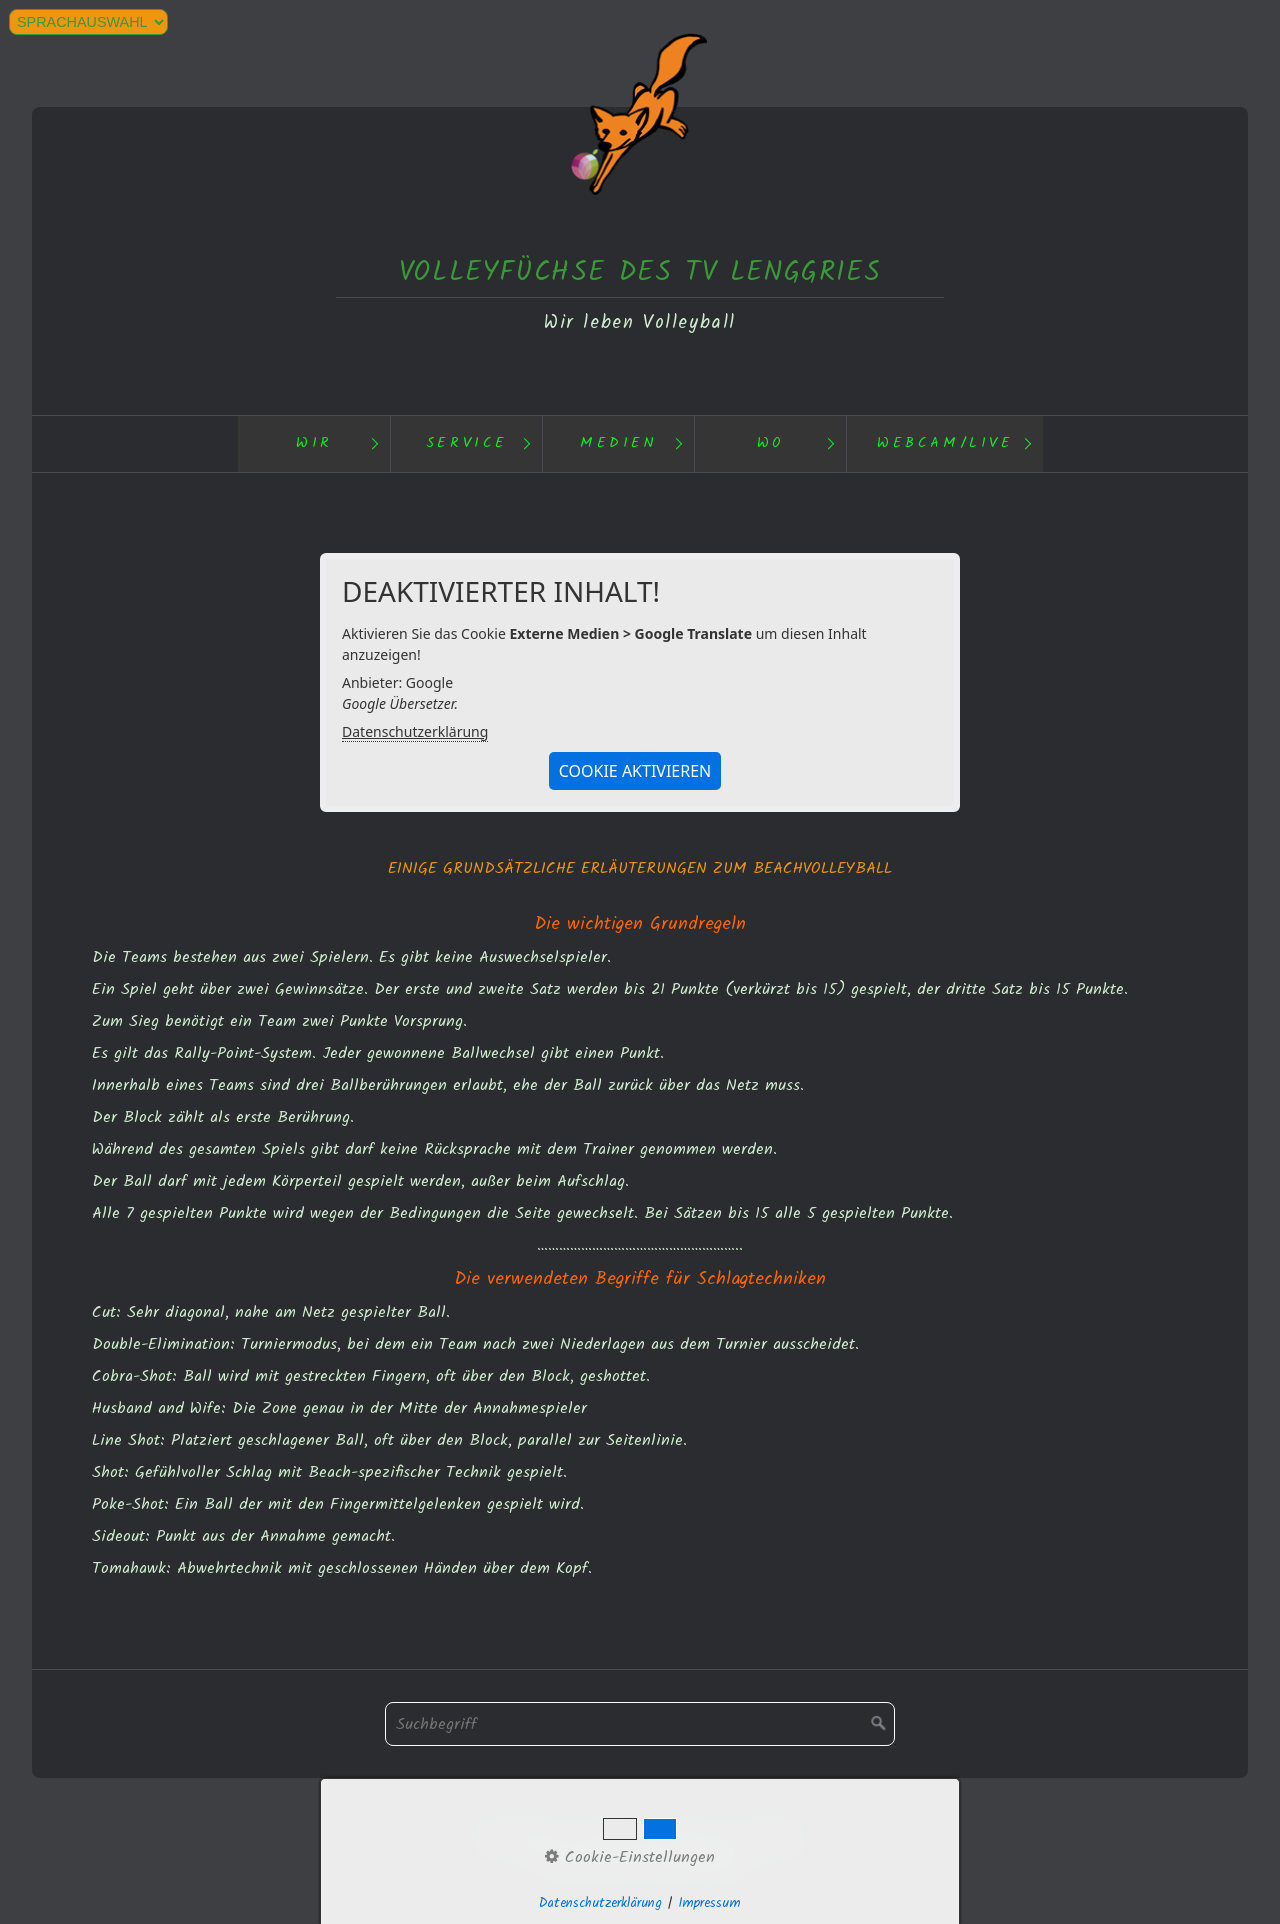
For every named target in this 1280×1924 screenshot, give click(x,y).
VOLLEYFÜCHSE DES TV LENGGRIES (640, 272)
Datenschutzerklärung (415, 731)
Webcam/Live (945, 443)
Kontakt (609, 1838)
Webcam (772, 1838)
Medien (619, 443)
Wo (771, 443)
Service (467, 443)
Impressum (690, 1838)
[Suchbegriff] (640, 1724)
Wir (314, 443)
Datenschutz (522, 1838)
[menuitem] (314, 444)
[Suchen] (879, 1724)
